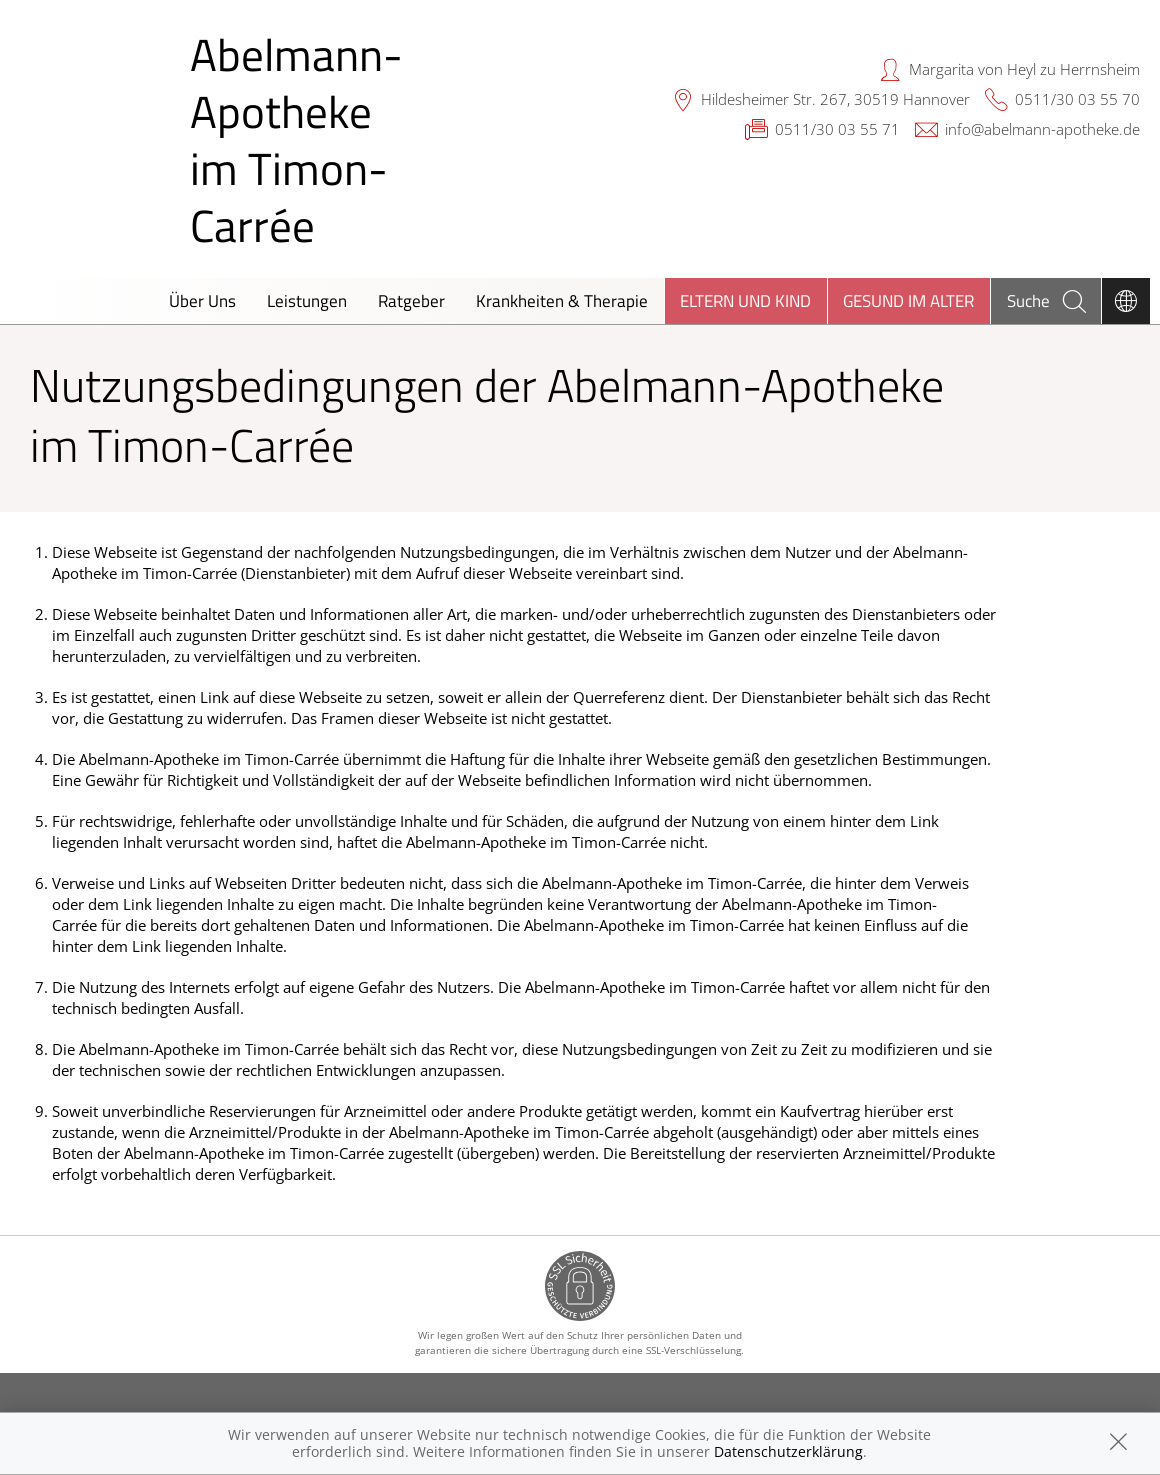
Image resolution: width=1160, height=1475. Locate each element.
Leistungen (307, 300)
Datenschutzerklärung (788, 1451)
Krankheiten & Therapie (562, 300)
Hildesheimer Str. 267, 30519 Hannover (835, 99)
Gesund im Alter (908, 300)
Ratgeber (411, 300)
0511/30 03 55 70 (1077, 99)
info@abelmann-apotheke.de (1042, 129)
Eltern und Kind (745, 300)
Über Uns (202, 300)
